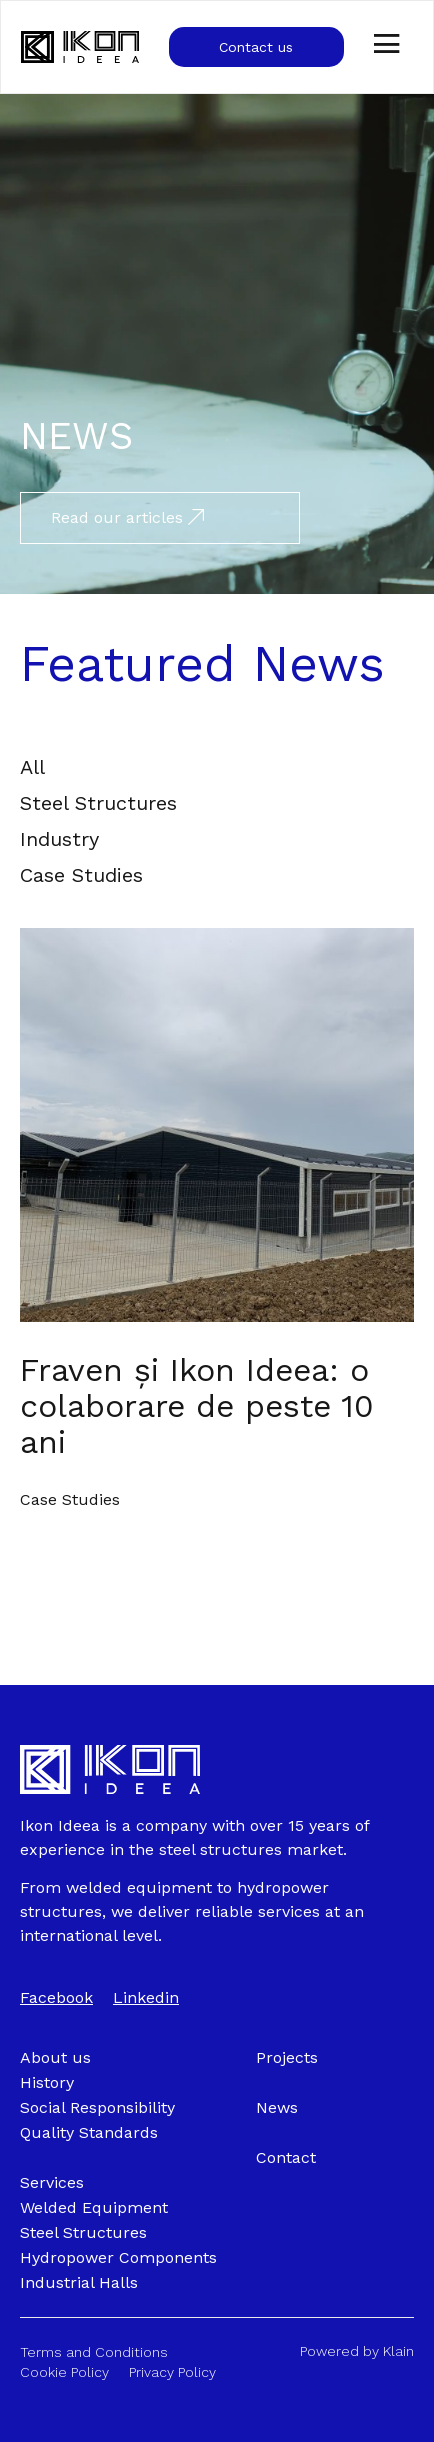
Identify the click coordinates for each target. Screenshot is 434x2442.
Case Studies (70, 1499)
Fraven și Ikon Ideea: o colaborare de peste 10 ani (197, 1406)
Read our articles (127, 517)
